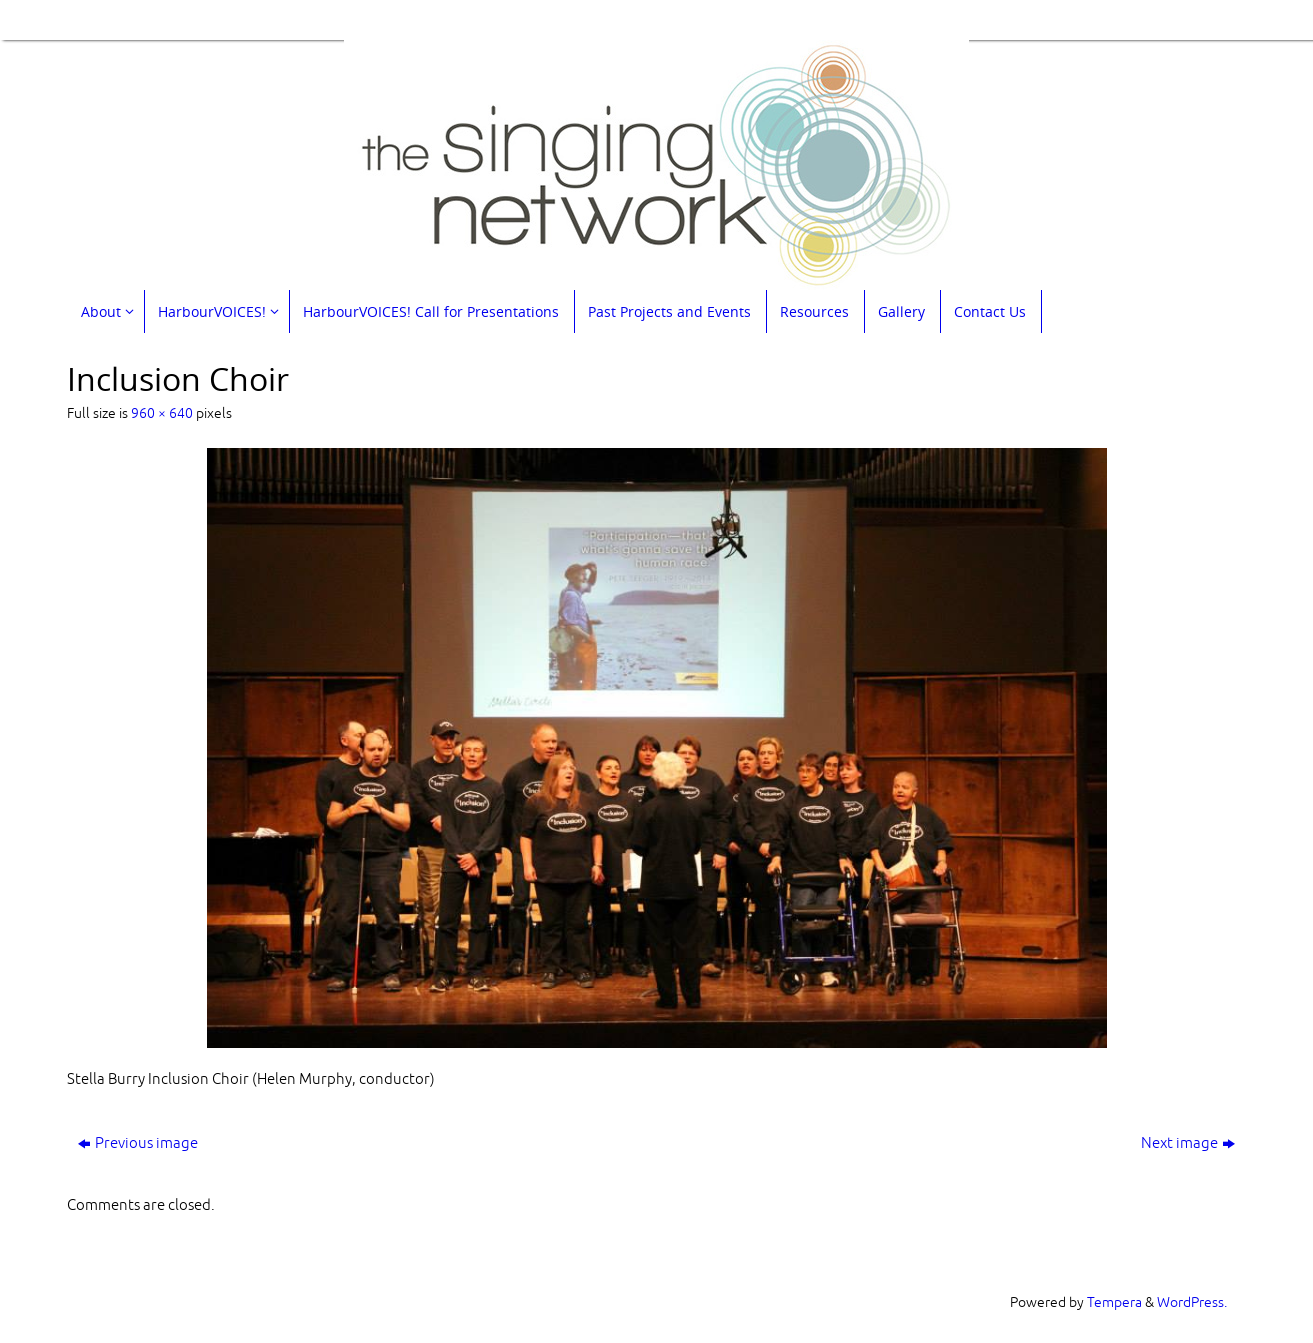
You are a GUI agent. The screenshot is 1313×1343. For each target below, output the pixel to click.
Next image (1188, 1143)
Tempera (1114, 1302)
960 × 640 (162, 413)
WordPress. (1192, 1302)
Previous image (138, 1143)
